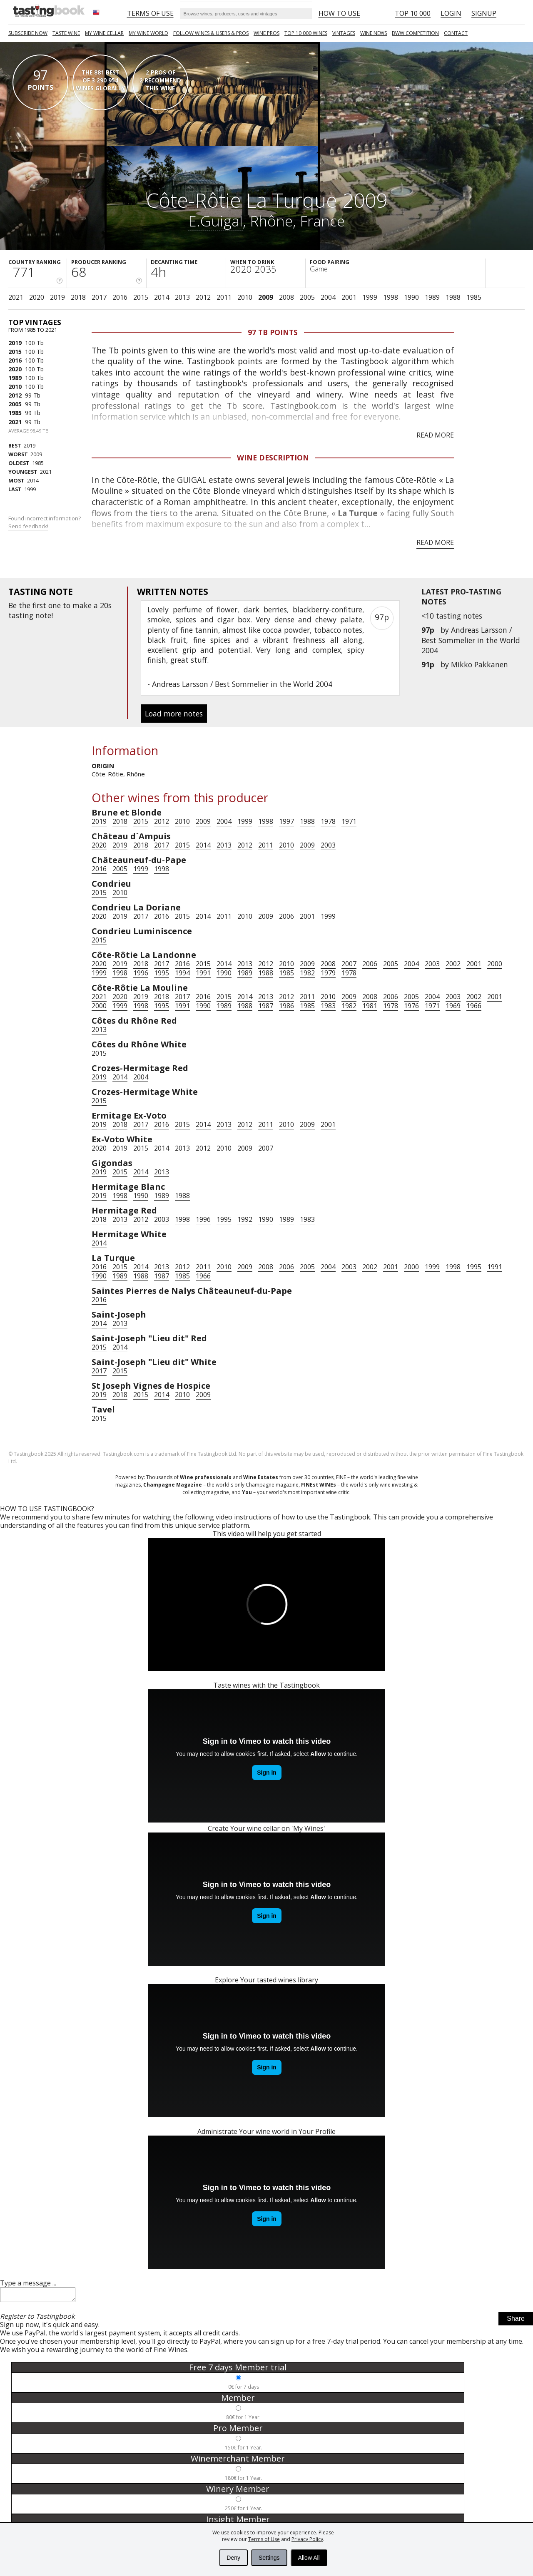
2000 (494, 963)
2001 (348, 297)
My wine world (148, 33)
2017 (99, 297)
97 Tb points (273, 332)
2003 (328, 845)
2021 (15, 297)
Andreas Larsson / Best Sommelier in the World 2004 (470, 640)
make (82, 605)
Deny (233, 2557)
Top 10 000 (413, 13)
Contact (456, 33)
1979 (328, 972)
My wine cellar (104, 33)
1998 (390, 297)
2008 (286, 297)
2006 (286, 916)
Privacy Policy (307, 2539)
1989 (432, 297)
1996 (140, 972)
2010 (244, 297)
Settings (269, 2557)
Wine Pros (266, 33)
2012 (203, 297)
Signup (483, 13)
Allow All (309, 2557)
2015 (140, 297)
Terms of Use (264, 2539)
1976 (411, 1005)
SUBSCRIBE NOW (27, 33)
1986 (286, 1005)
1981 (369, 1005)
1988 (453, 297)
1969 (453, 1005)
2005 (307, 297)
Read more (435, 435)
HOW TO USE (339, 13)
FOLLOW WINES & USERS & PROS (211, 33)
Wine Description (273, 457)
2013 (182, 297)
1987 (265, 1005)
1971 (348, 821)
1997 (286, 821)
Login (451, 13)
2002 (453, 963)
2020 (36, 297)
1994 (182, 972)
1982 (307, 972)
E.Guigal (215, 221)
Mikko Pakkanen (479, 664)
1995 (161, 972)
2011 (224, 297)
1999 (369, 297)
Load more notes (174, 714)
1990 (411, 297)
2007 (348, 963)
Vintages (343, 33)
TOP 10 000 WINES (305, 33)
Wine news (373, 33)
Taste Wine (66, 33)
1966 (473, 1005)
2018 (78, 297)
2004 (328, 297)
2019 (57, 297)
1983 (328, 1005)
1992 (244, 1219)
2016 (119, 297)
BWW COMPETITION (415, 33)
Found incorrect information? (45, 522)
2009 (265, 297)
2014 (161, 297)
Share (516, 2321)
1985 (473, 297)
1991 (203, 972)
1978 (328, 821)
